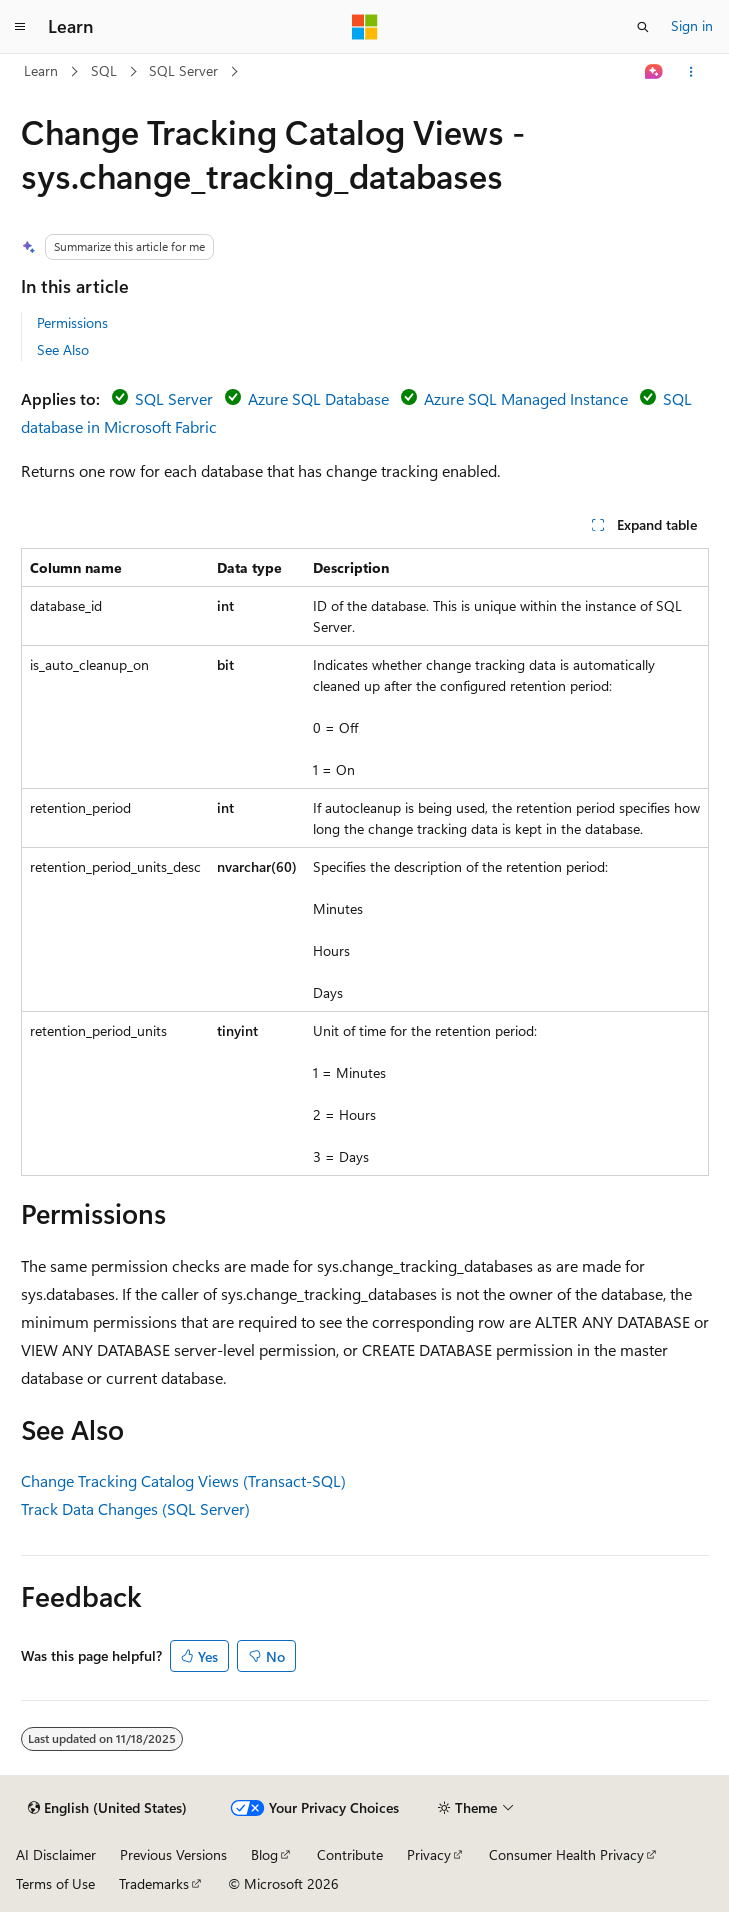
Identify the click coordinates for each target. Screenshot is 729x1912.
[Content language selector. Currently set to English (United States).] (107, 1808)
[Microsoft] (365, 27)
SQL (104, 70)
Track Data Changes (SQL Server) (135, 1508)
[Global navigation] (20, 27)
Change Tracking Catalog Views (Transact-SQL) (183, 1480)
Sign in (692, 25)
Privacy (429, 1854)
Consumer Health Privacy (566, 1854)
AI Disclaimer (56, 1854)
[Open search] (643, 27)
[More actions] (690, 72)
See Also (63, 349)
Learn (41, 70)
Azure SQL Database (318, 398)
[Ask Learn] (653, 72)
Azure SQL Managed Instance (526, 398)
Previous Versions (173, 1854)
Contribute (350, 1854)
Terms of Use (55, 1883)
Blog (264, 1854)
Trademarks (154, 1883)
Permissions (72, 322)
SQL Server (183, 70)
